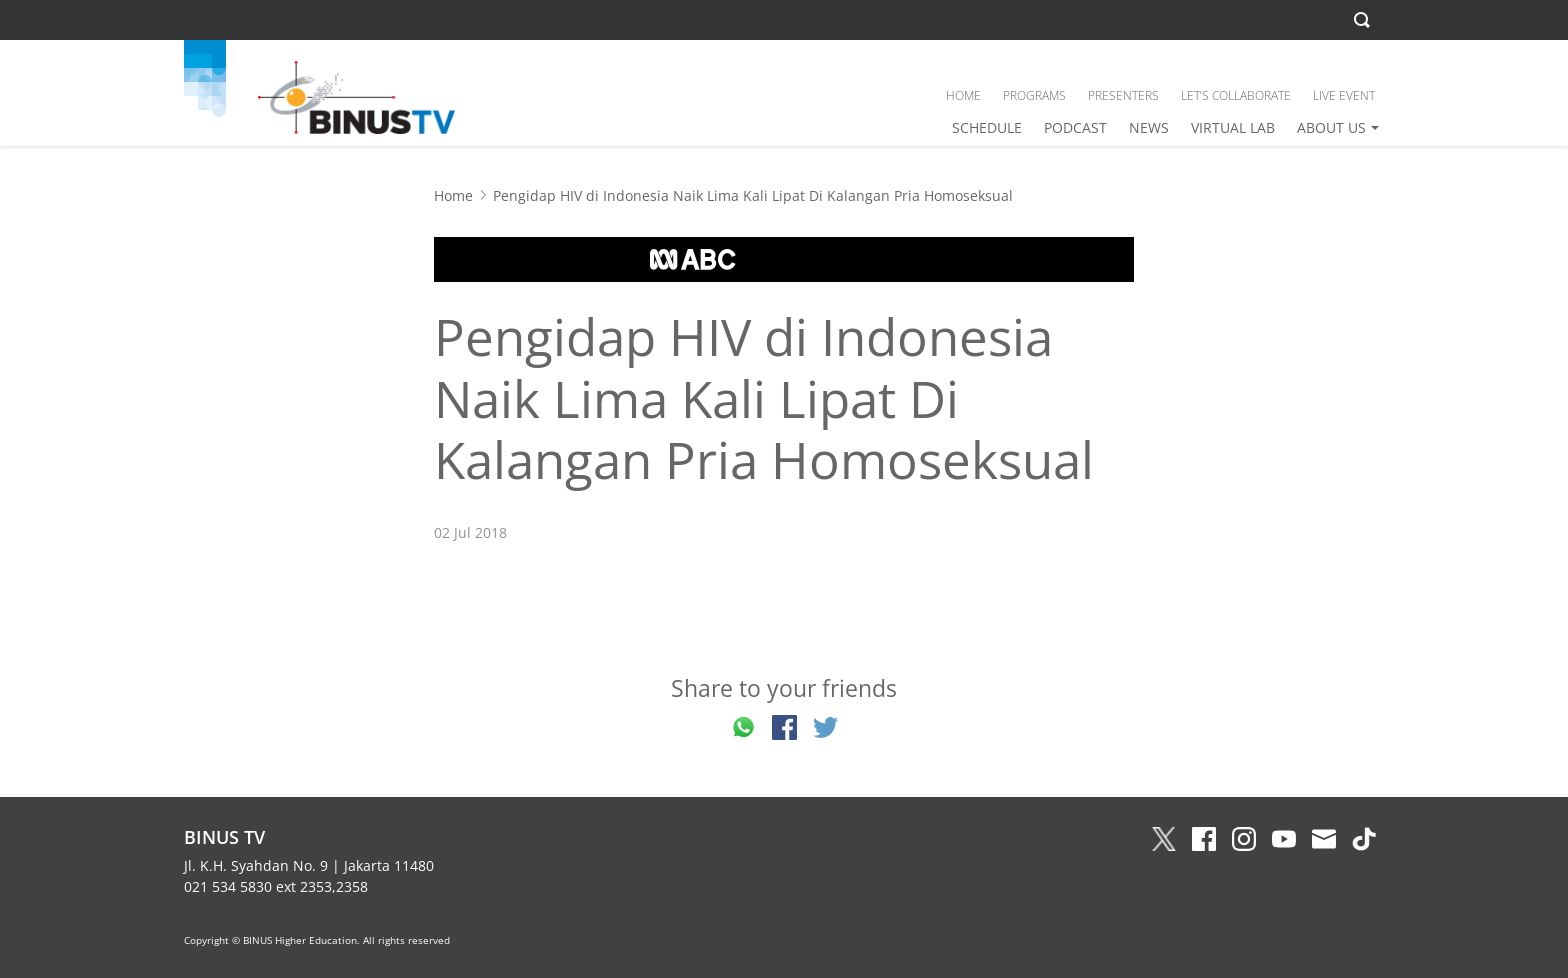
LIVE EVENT (1344, 95)
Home (453, 195)
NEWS (1149, 127)
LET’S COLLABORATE (1236, 95)
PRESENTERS (1123, 95)
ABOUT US (1331, 127)
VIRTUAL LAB (1233, 127)
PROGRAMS (1034, 95)
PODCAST (1075, 127)
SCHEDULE (987, 127)
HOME (963, 95)
